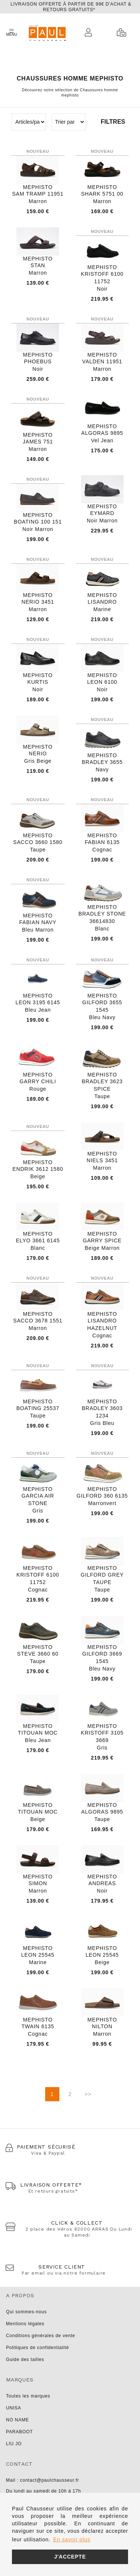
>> (88, 2094)
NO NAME (17, 2419)
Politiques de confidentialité (37, 2347)
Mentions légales (25, 2323)
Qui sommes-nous (26, 2311)
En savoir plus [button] (71, 2539)
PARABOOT (19, 2431)
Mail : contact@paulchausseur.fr (42, 2480)
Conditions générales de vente (40, 2335)
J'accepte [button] (70, 2557)
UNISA (13, 2408)
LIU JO (14, 2443)
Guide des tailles (25, 2359)
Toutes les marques (28, 2396)
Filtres (113, 121)
